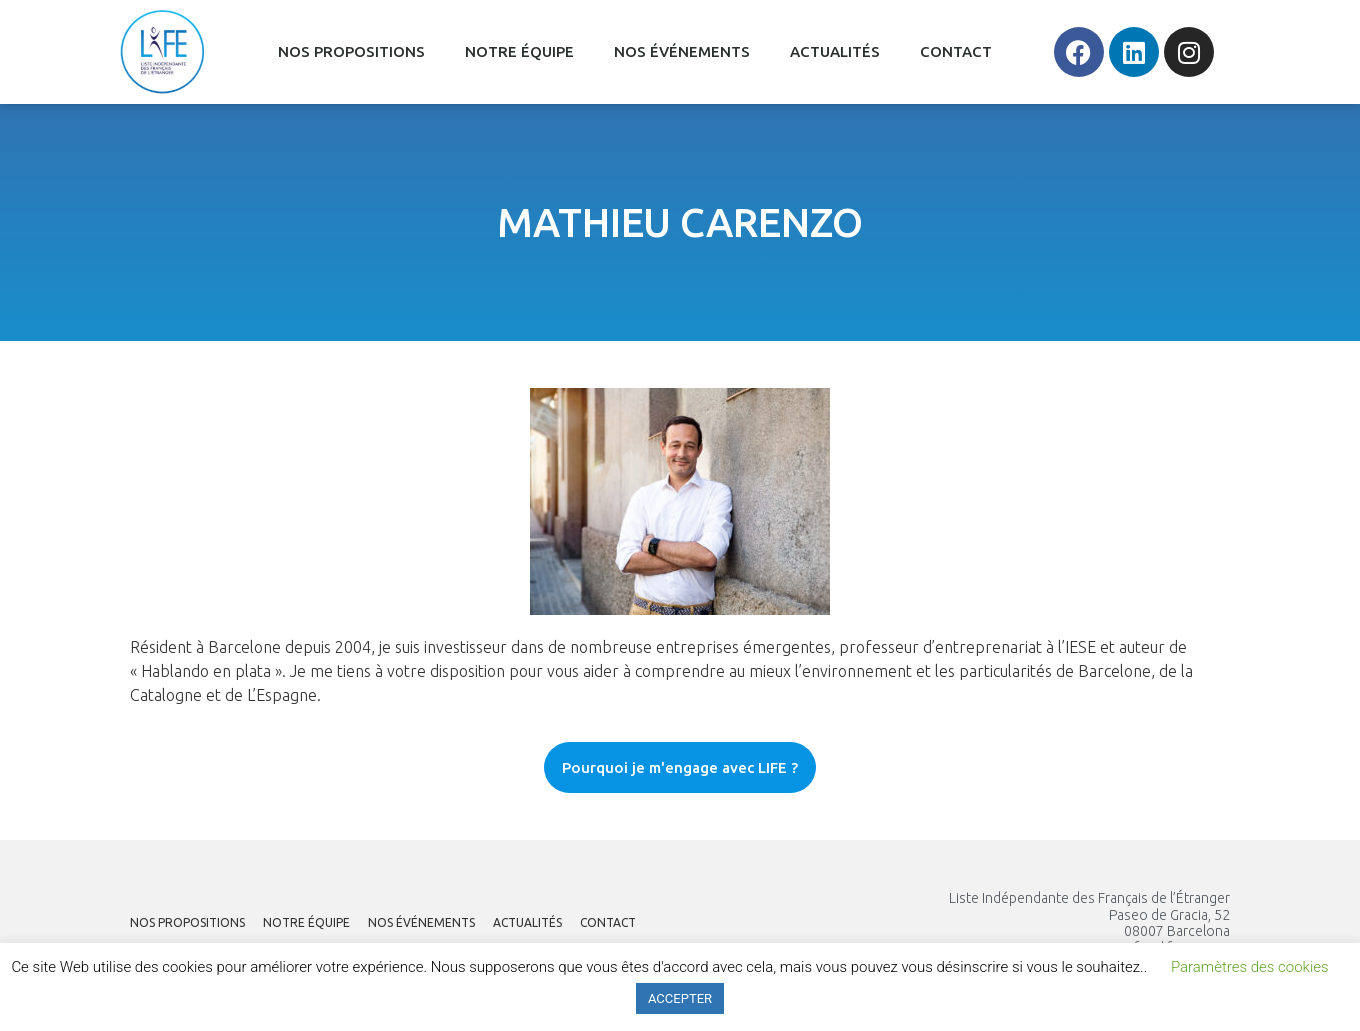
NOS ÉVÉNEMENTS (682, 51)
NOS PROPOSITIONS (351, 51)
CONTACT (956, 51)
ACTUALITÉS (835, 51)
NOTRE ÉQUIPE (519, 51)
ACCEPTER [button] (680, 998)
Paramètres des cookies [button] (1250, 967)
